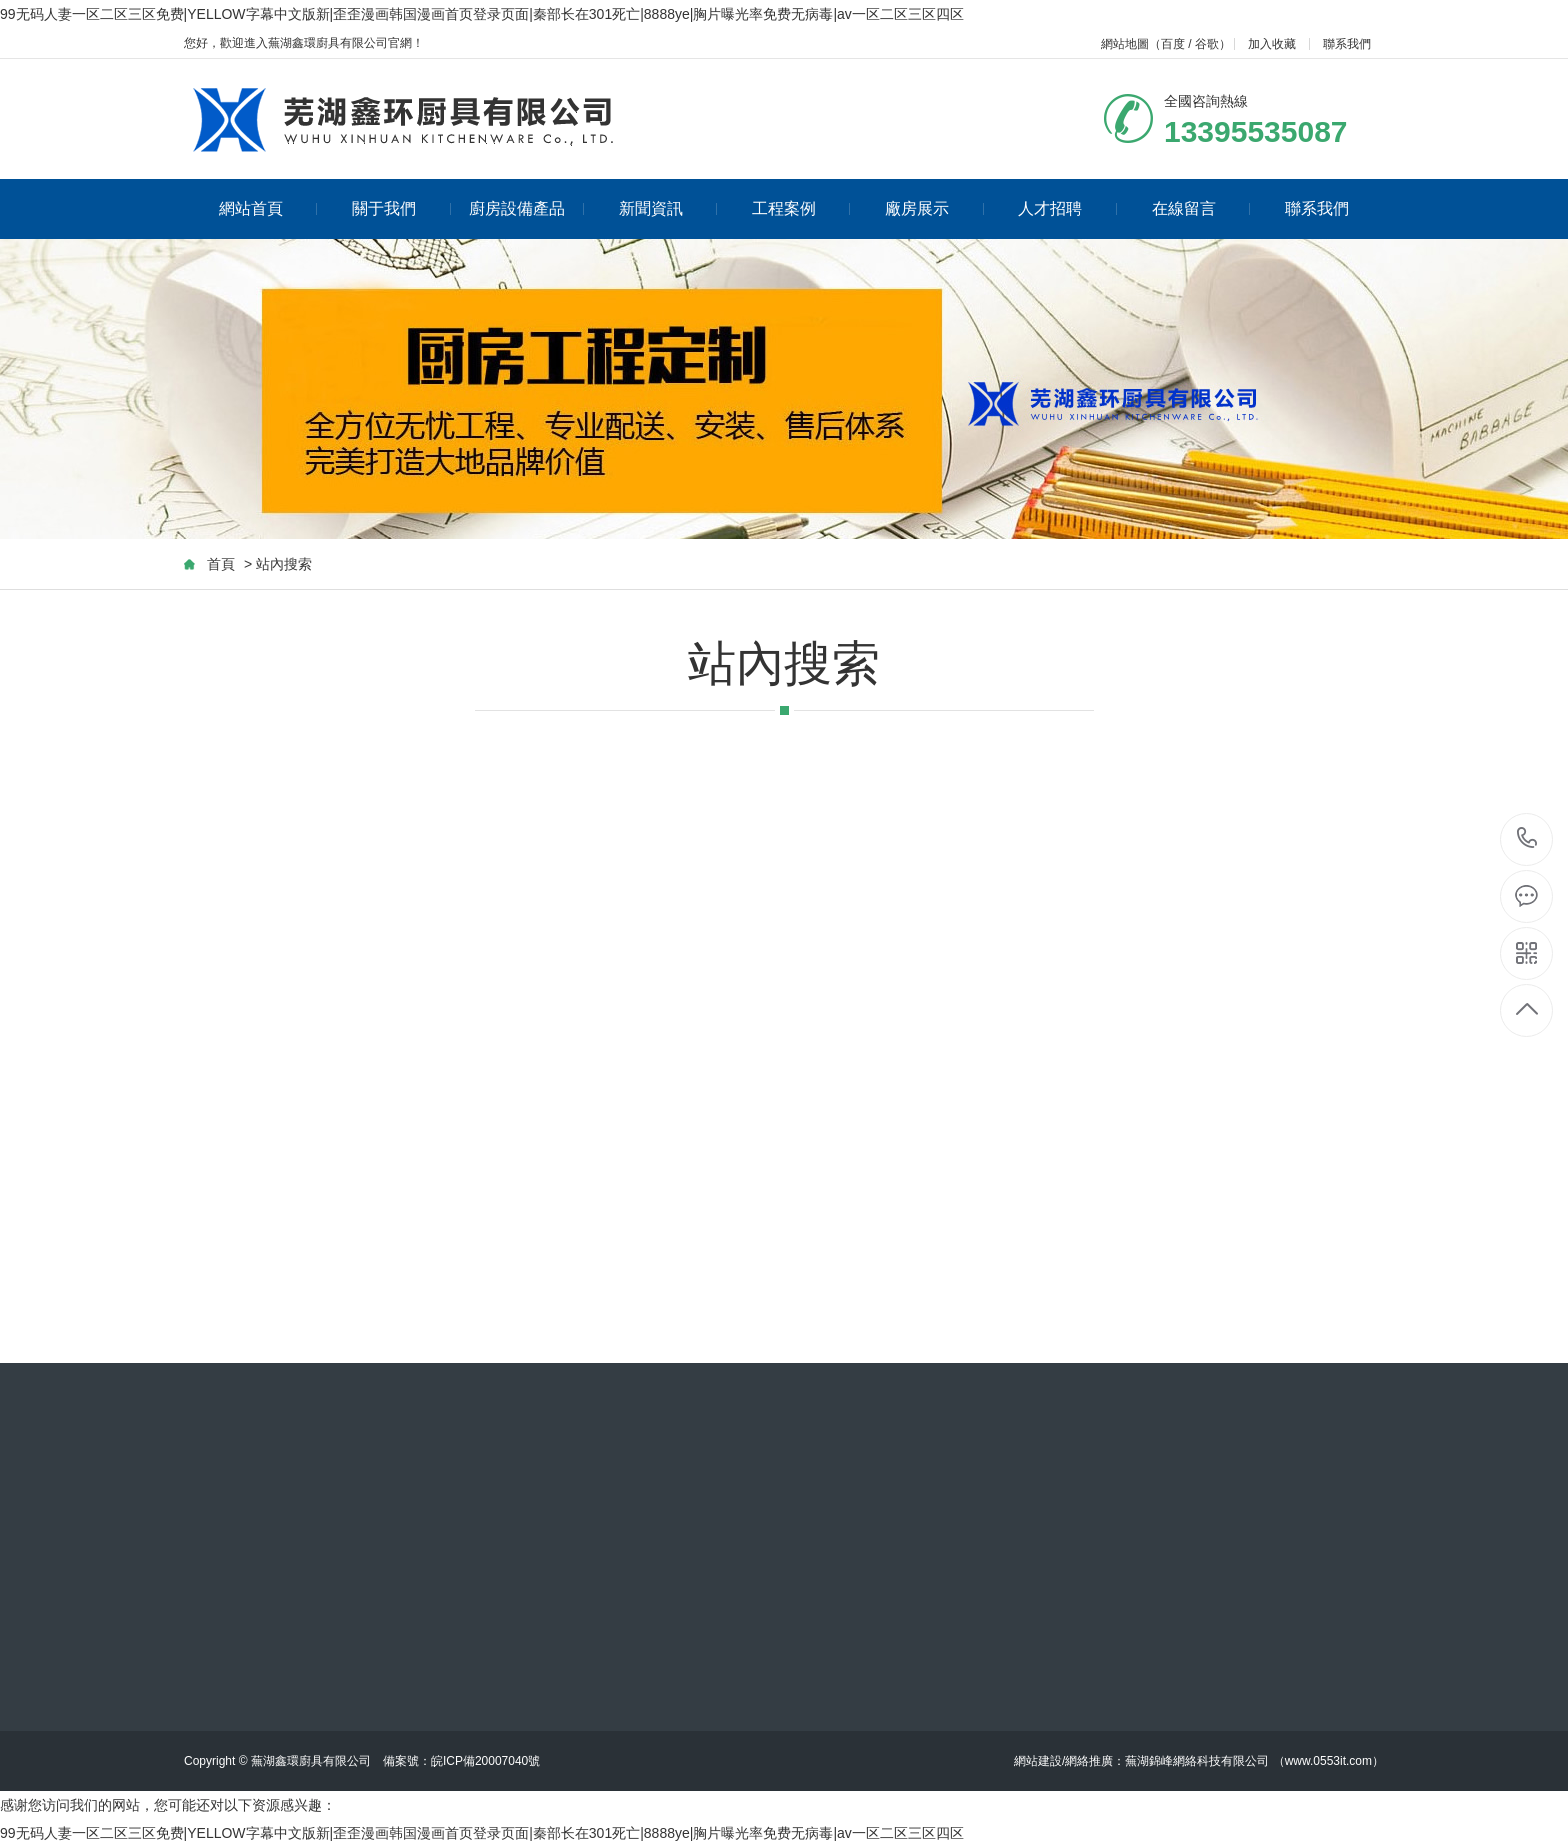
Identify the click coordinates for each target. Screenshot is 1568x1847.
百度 (1173, 44)
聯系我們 (1347, 44)
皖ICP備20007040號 (485, 1761)
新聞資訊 (668, 208)
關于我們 (401, 208)
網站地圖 (1125, 44)
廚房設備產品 (526, 208)
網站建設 (1038, 1761)
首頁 (221, 564)
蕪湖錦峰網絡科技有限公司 (1197, 1761)
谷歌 (1207, 44)
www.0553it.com (1328, 1761)
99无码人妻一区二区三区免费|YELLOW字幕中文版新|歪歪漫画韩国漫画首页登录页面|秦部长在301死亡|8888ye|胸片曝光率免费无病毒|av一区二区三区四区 (482, 14)
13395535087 (1527, 838)
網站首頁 (268, 208)
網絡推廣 (1089, 1761)
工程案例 (801, 208)
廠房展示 (934, 208)
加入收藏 (1272, 44)
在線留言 (1201, 208)
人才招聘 (1067, 208)
